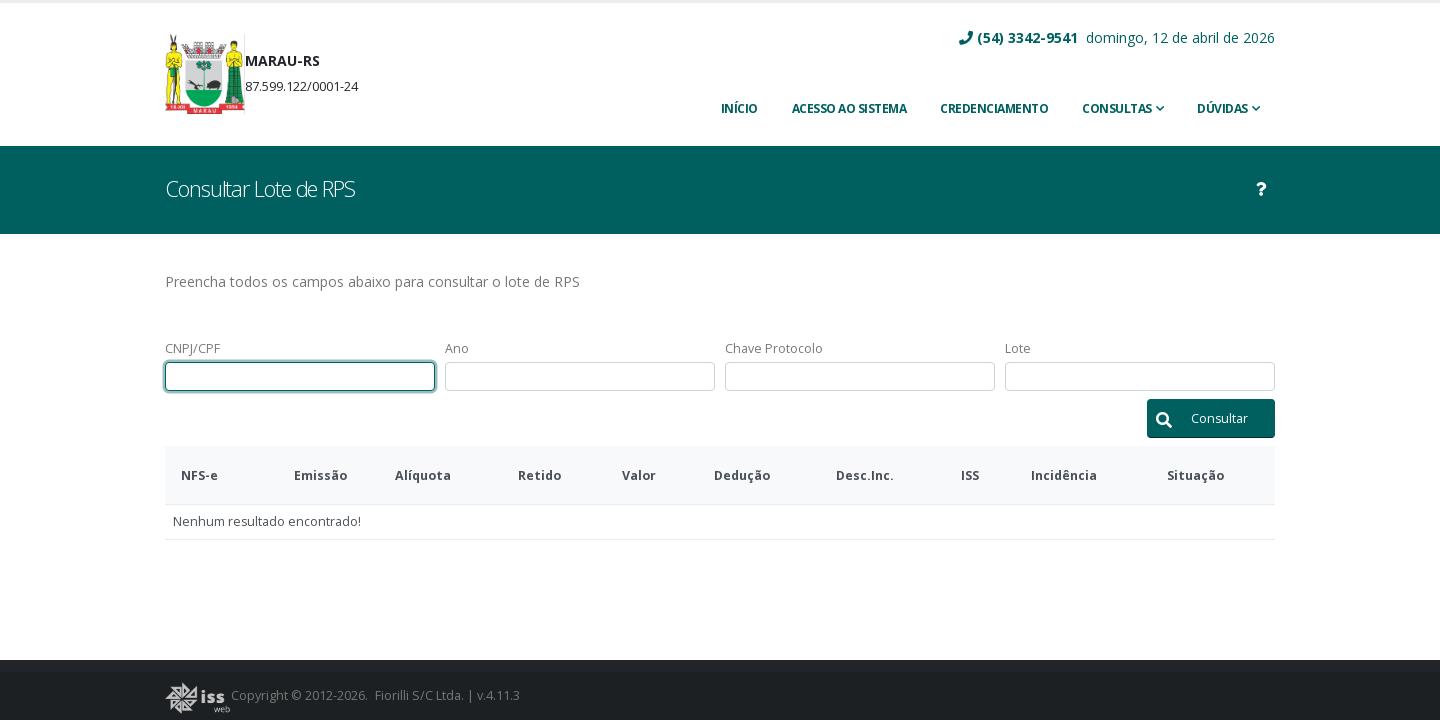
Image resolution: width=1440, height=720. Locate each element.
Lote (1018, 348)
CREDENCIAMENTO (994, 108)
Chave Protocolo (774, 348)
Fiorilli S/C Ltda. (419, 695)
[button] (1211, 418)
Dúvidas (1222, 108)
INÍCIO (739, 108)
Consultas (1117, 108)
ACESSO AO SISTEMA (849, 108)
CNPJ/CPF (192, 348)
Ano (457, 348)
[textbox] (300, 376)
